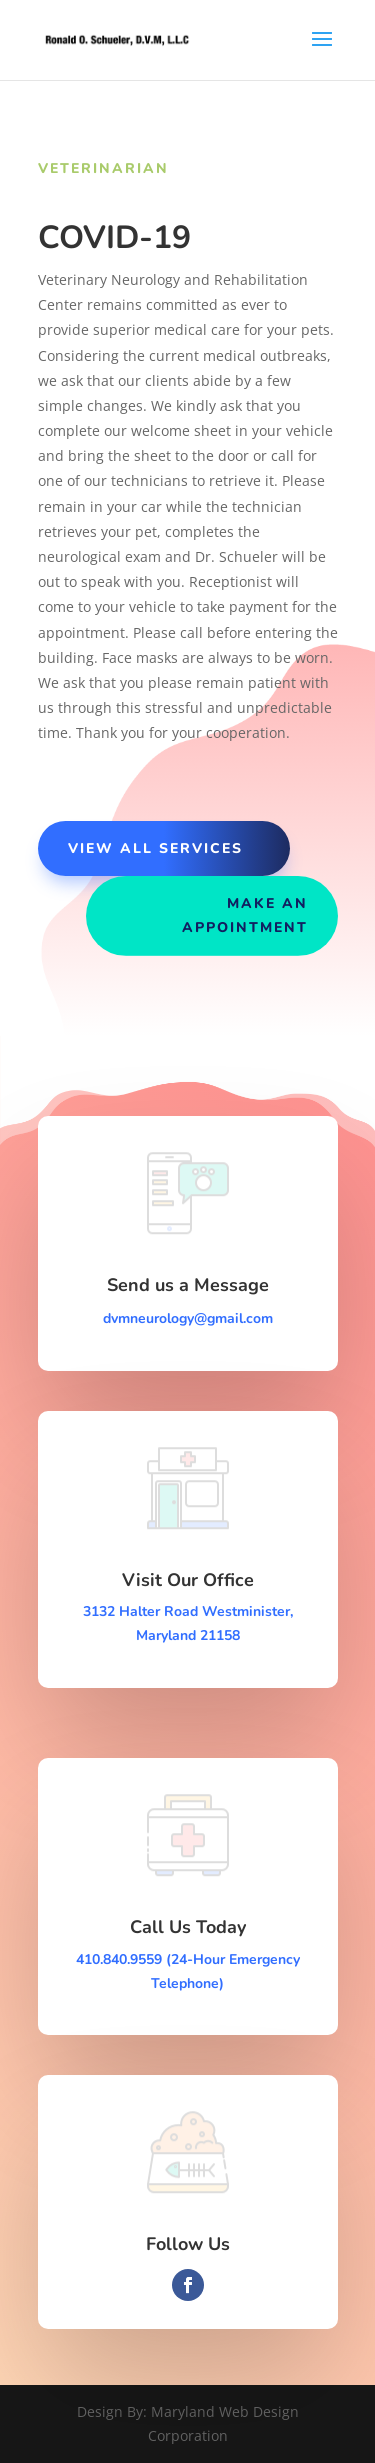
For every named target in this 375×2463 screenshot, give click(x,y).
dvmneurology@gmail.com (188, 1318)
